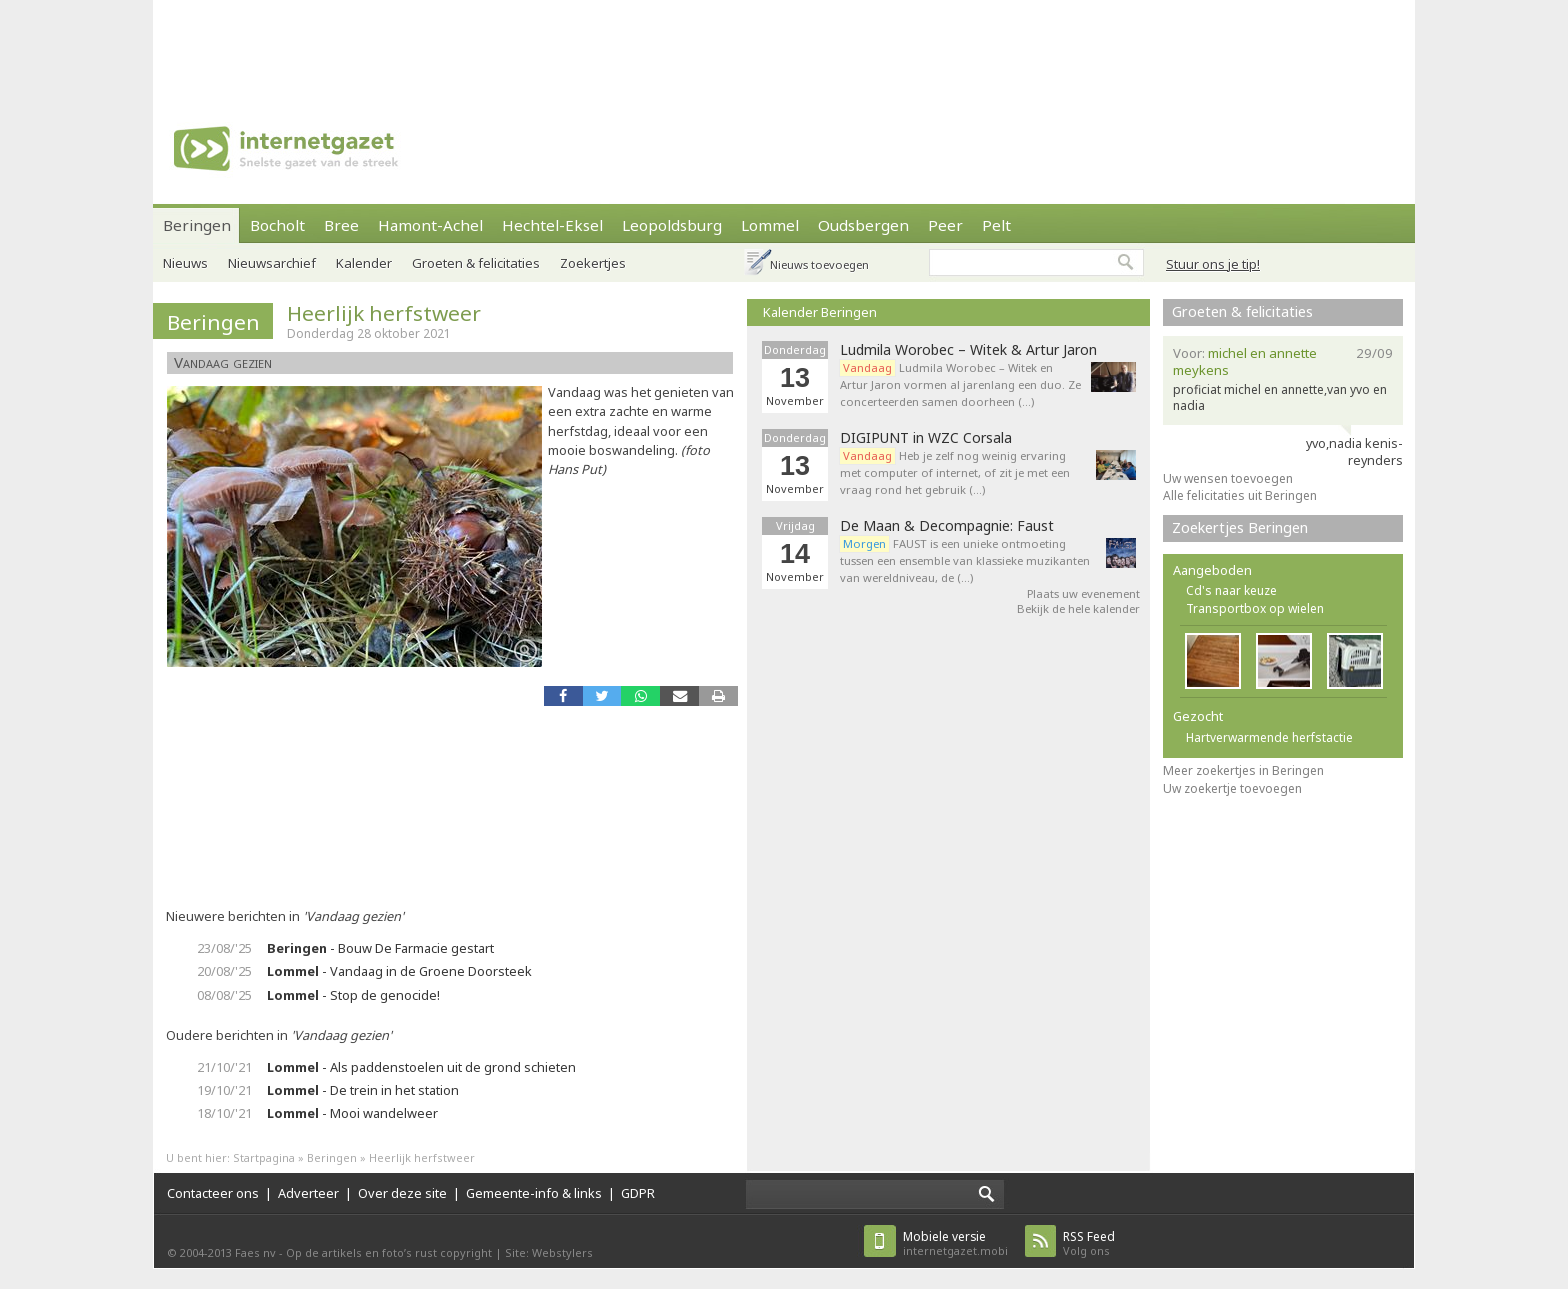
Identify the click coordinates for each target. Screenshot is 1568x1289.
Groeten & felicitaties (476, 263)
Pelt (996, 225)
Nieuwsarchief (272, 263)
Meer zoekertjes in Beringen (1243, 770)
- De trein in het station (363, 1090)
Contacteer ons (213, 1193)
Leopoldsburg (672, 225)
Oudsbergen (863, 225)
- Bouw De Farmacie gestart (380, 948)
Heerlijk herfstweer (384, 313)
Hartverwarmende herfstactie (1269, 737)
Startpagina (264, 1157)
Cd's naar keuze (1231, 590)
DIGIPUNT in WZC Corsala (926, 438)
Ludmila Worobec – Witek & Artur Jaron (968, 350)
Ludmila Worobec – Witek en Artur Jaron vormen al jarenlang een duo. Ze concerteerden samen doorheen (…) (960, 384)
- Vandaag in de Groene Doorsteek (399, 971)
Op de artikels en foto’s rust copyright (389, 1252)
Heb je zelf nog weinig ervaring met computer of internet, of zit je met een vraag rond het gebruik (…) (955, 472)
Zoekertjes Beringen (1240, 527)
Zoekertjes (593, 263)
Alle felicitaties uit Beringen (1240, 495)
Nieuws (185, 263)
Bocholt (277, 225)
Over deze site (402, 1193)
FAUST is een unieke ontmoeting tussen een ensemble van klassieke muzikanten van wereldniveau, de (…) (965, 560)
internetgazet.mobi (955, 1243)
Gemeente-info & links (534, 1193)
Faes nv (255, 1252)
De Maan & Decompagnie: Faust (947, 526)
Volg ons (1089, 1243)
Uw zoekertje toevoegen (1232, 788)
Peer (945, 225)
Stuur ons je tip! (1213, 264)
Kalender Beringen (820, 312)
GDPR (638, 1193)
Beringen (197, 225)
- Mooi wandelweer (352, 1113)
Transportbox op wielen (1255, 608)
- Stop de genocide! (353, 995)
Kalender (364, 263)
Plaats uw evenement (1083, 593)
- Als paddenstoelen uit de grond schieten (421, 1067)
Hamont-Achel (430, 225)
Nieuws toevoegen (819, 264)
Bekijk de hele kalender (1078, 608)
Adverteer (308, 1193)
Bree (341, 225)
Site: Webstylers (549, 1252)
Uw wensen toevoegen (1228, 478)
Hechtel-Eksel (552, 225)
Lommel (770, 225)
